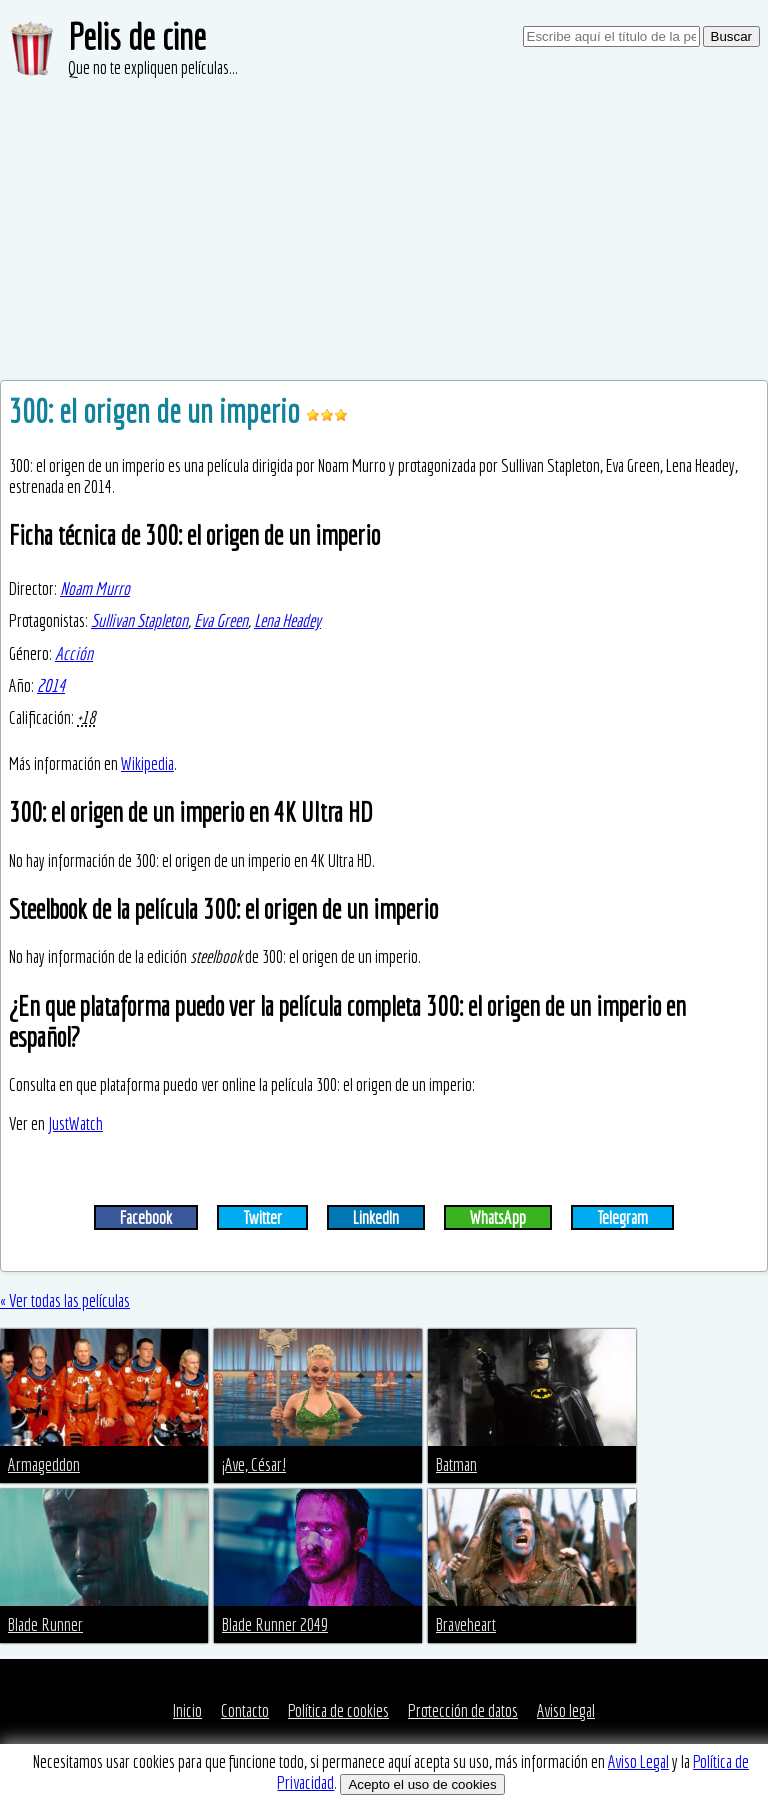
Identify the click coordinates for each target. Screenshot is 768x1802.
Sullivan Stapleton (139, 620)
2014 (51, 685)
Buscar (731, 36)
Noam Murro (95, 588)
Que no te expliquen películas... (153, 67)
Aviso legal (566, 1710)
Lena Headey (287, 620)
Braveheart (466, 1624)
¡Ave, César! (254, 1464)
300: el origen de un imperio (157, 411)
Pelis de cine (137, 36)
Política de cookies (338, 1710)
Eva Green (221, 620)
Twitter (262, 1217)
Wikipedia (147, 763)
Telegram (622, 1217)
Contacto (245, 1710)
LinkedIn (376, 1217)
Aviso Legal (638, 1761)
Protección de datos (463, 1710)
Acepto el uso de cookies (422, 1784)
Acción (74, 653)
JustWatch (75, 1123)
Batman (456, 1464)
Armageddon (44, 1464)
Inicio (187, 1710)
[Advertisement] (384, 230)
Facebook (146, 1217)
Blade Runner (45, 1624)
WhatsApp (498, 1217)
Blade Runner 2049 (275, 1624)
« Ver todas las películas (65, 1300)
